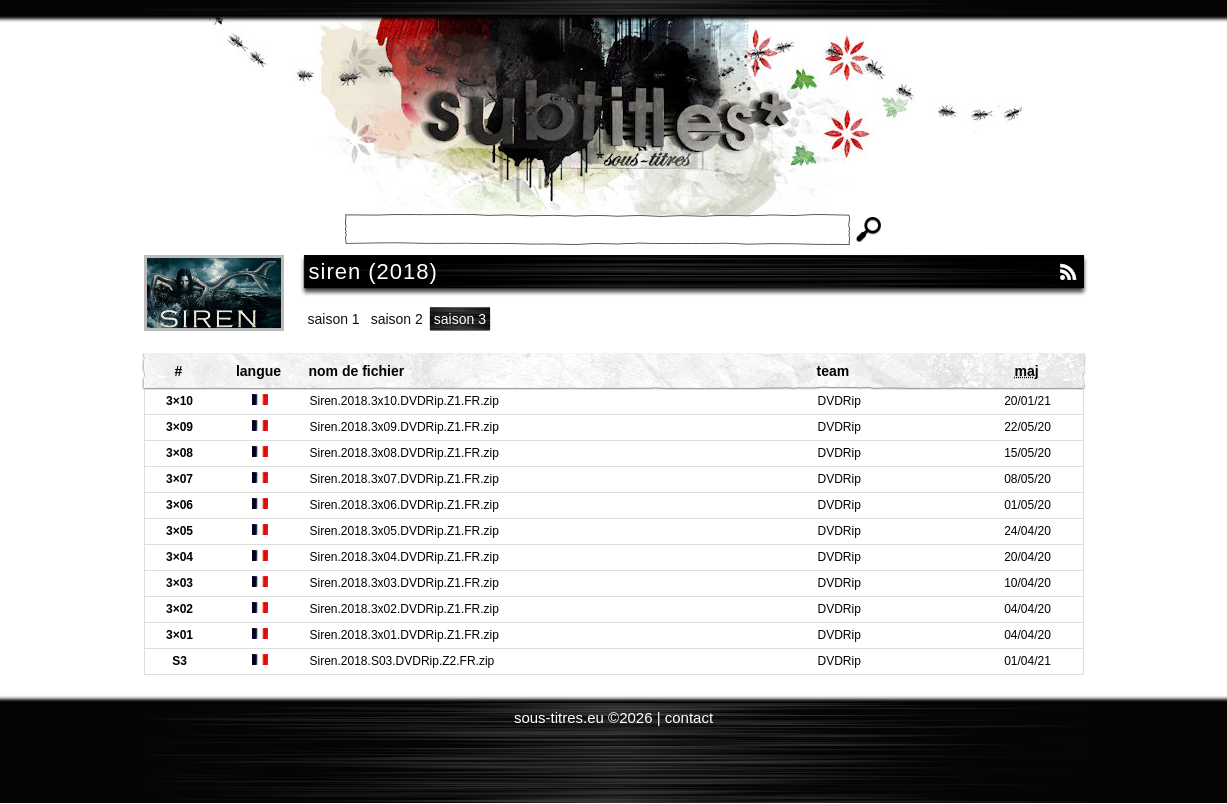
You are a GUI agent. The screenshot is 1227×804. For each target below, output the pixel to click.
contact (689, 717)
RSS (1068, 272)
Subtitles (614, 130)
